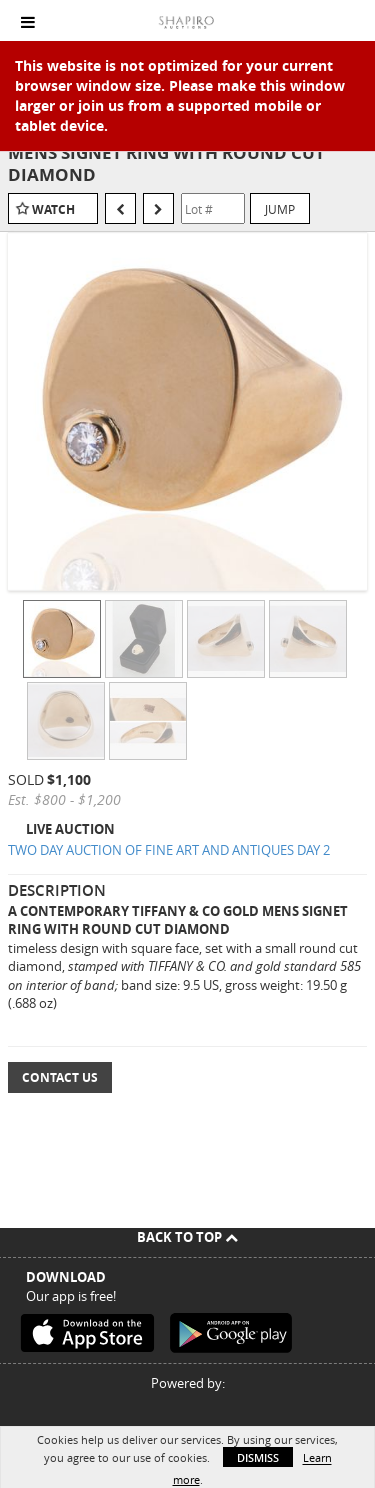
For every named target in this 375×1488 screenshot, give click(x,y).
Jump (280, 209)
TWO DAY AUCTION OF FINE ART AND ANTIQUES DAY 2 (169, 850)
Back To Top (187, 1237)
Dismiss (258, 1457)
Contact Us (60, 1077)
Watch (53, 209)
